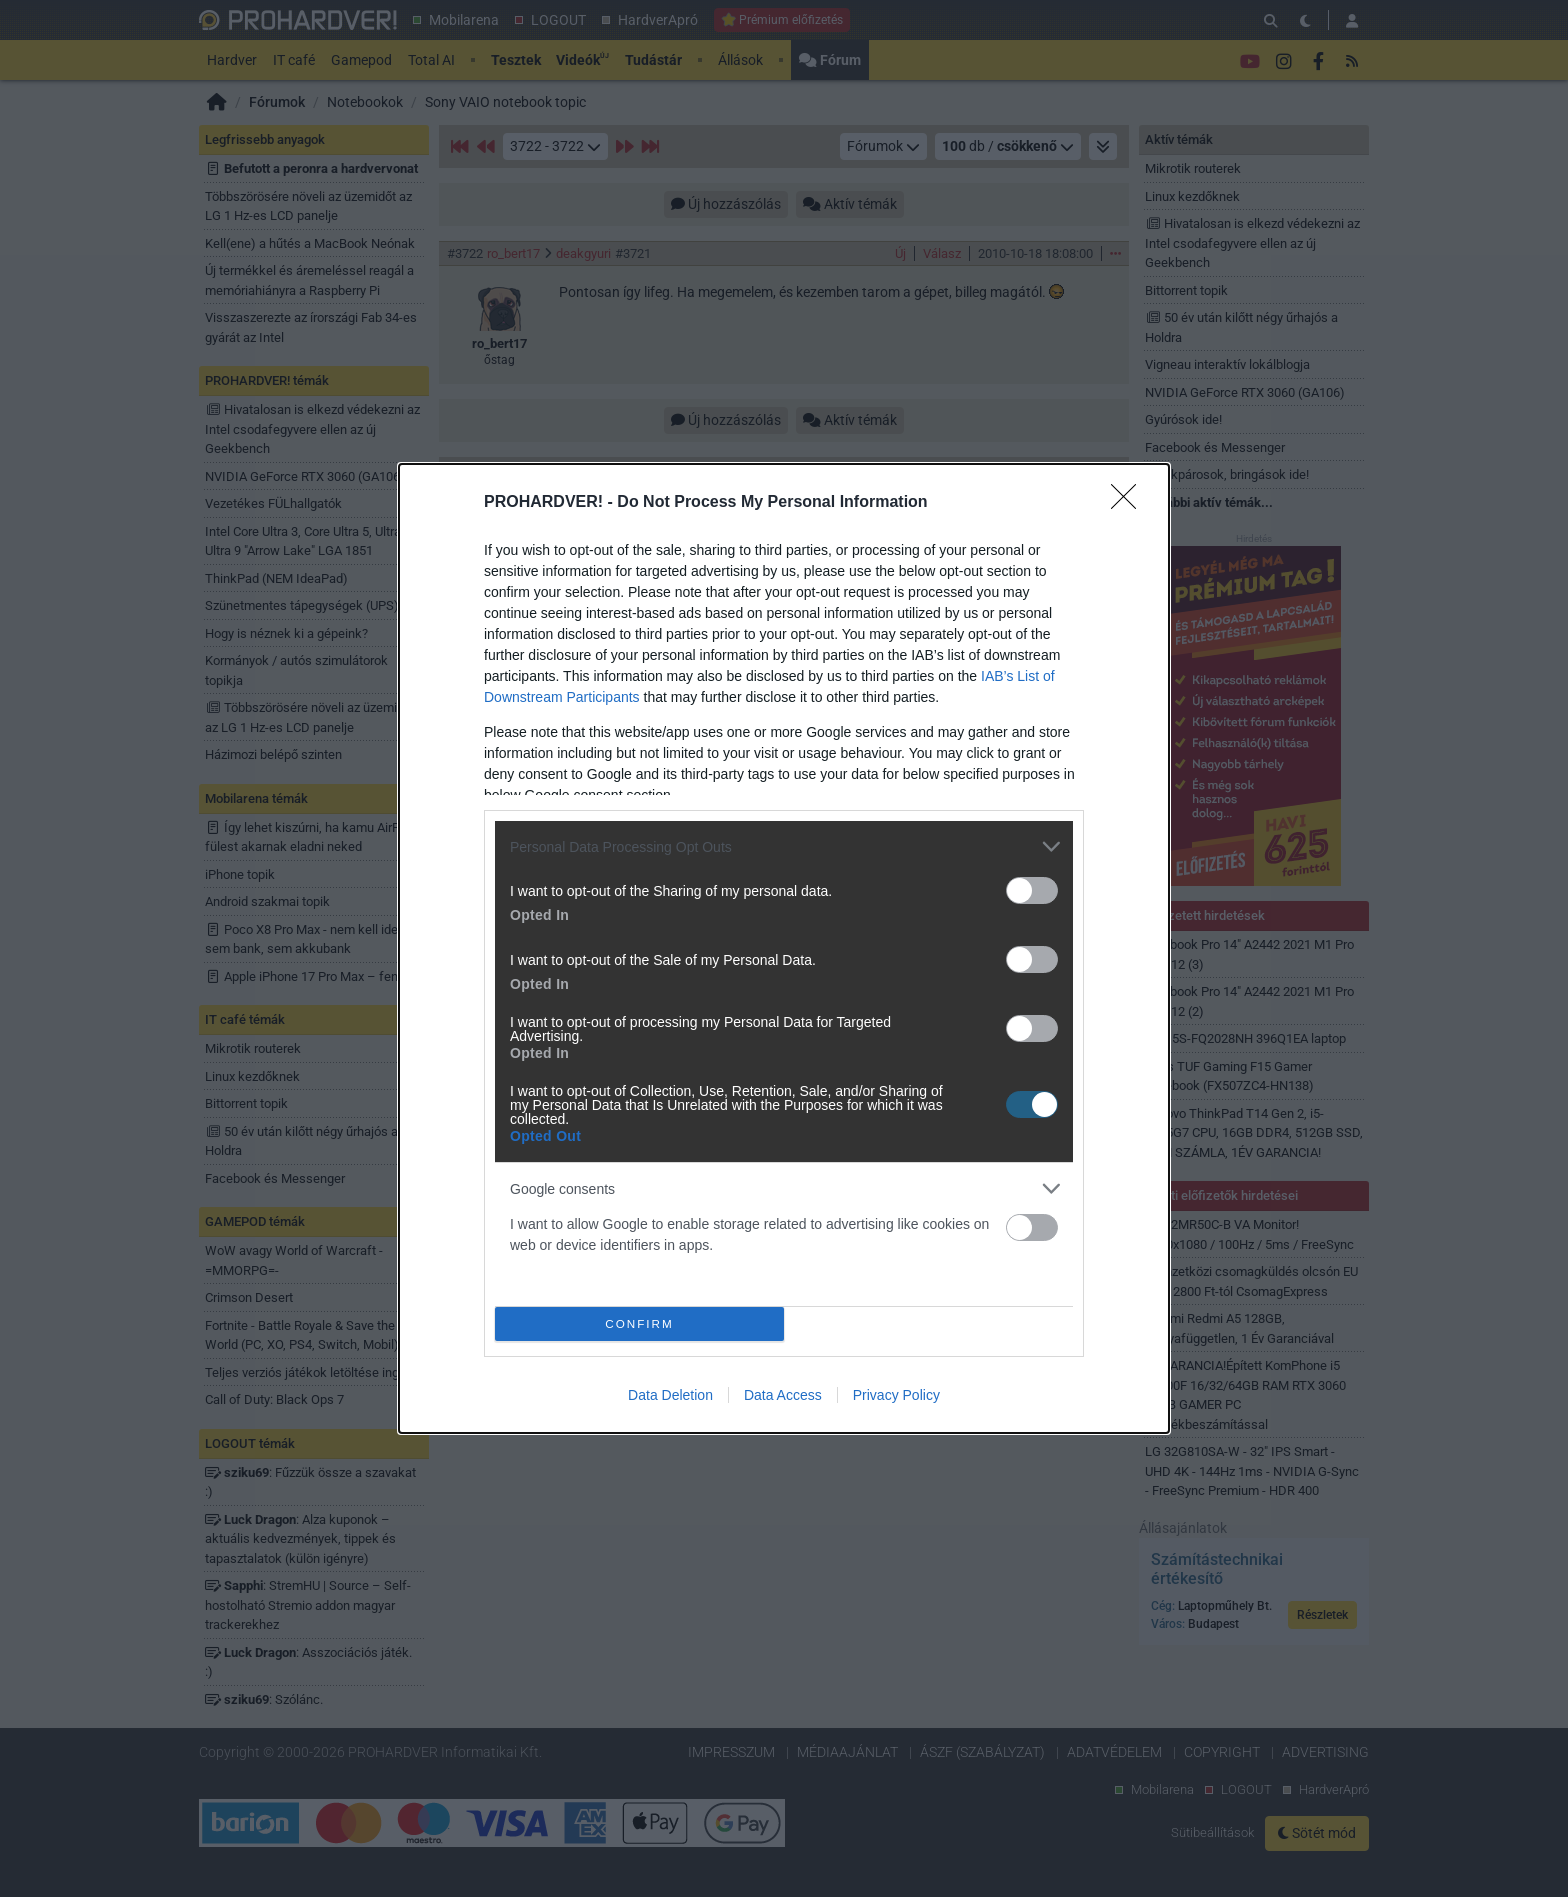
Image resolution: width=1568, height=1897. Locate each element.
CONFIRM (639, 1324)
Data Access (783, 1395)
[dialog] (784, 948)
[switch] (1032, 890)
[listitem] (784, 846)
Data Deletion (670, 1395)
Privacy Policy (896, 1395)
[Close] (1130, 503)
